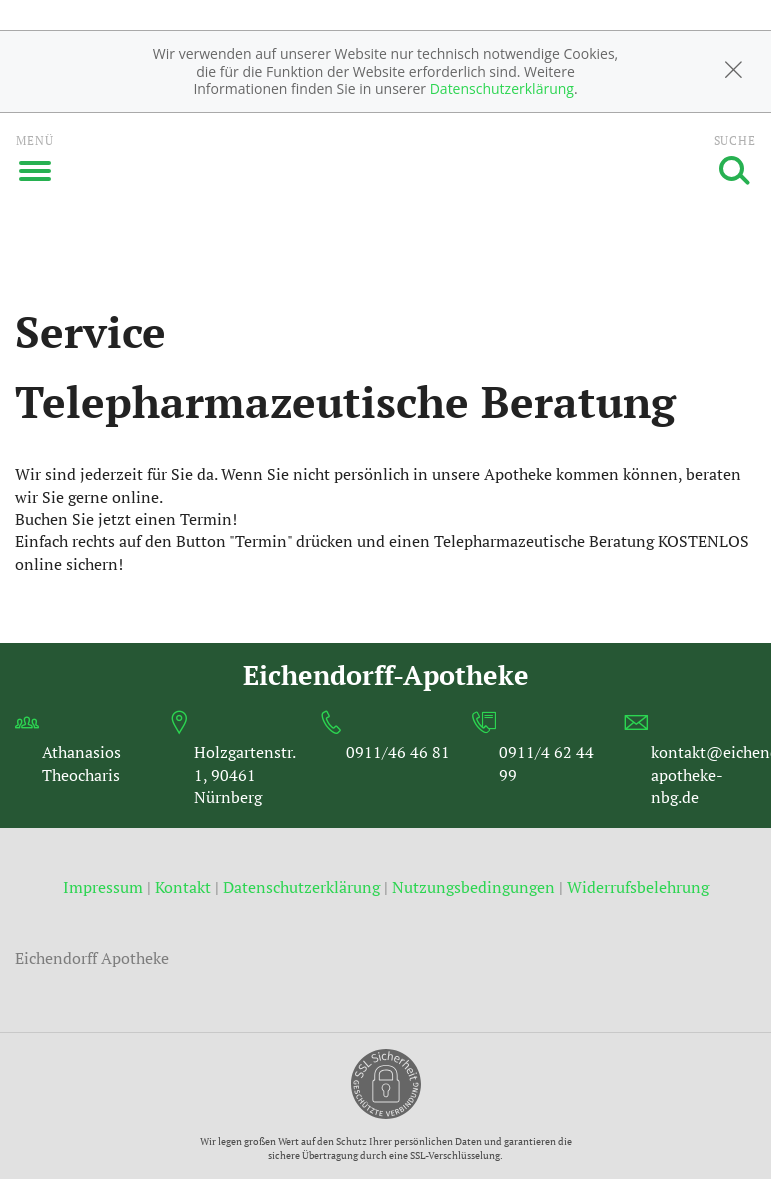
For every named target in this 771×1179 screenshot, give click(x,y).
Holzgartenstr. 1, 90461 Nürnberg (244, 774)
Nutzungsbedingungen (473, 887)
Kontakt (183, 887)
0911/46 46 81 (398, 752)
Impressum (105, 887)
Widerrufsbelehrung (638, 887)
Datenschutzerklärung (502, 88)
